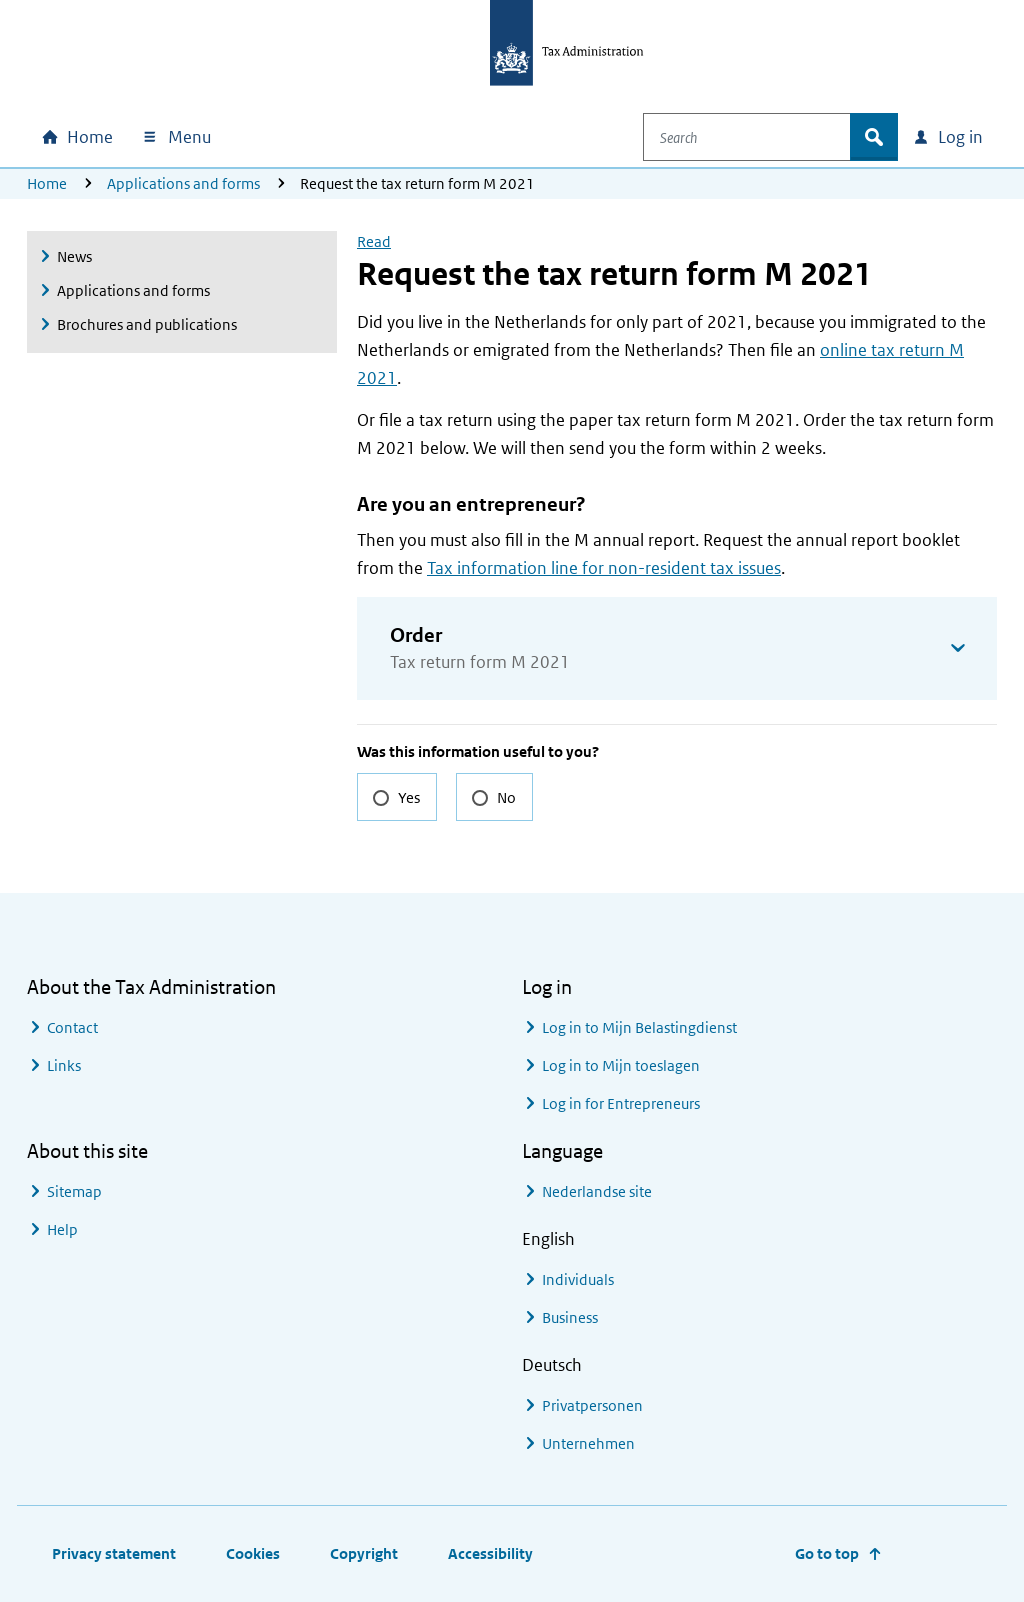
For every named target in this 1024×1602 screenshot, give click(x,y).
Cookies (253, 1553)
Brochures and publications (147, 324)
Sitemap (74, 1191)
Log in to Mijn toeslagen (621, 1065)
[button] (677, 648)
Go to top (827, 1553)
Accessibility (490, 1553)
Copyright (364, 1553)
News (74, 256)
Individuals (578, 1279)
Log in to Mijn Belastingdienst (639, 1027)
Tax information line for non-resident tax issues (604, 568)
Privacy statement (114, 1553)
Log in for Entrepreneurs (621, 1103)
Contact (72, 1027)
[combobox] (761, 137)
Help (62, 1229)
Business (570, 1317)
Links (64, 1065)
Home (47, 183)
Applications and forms (183, 183)
